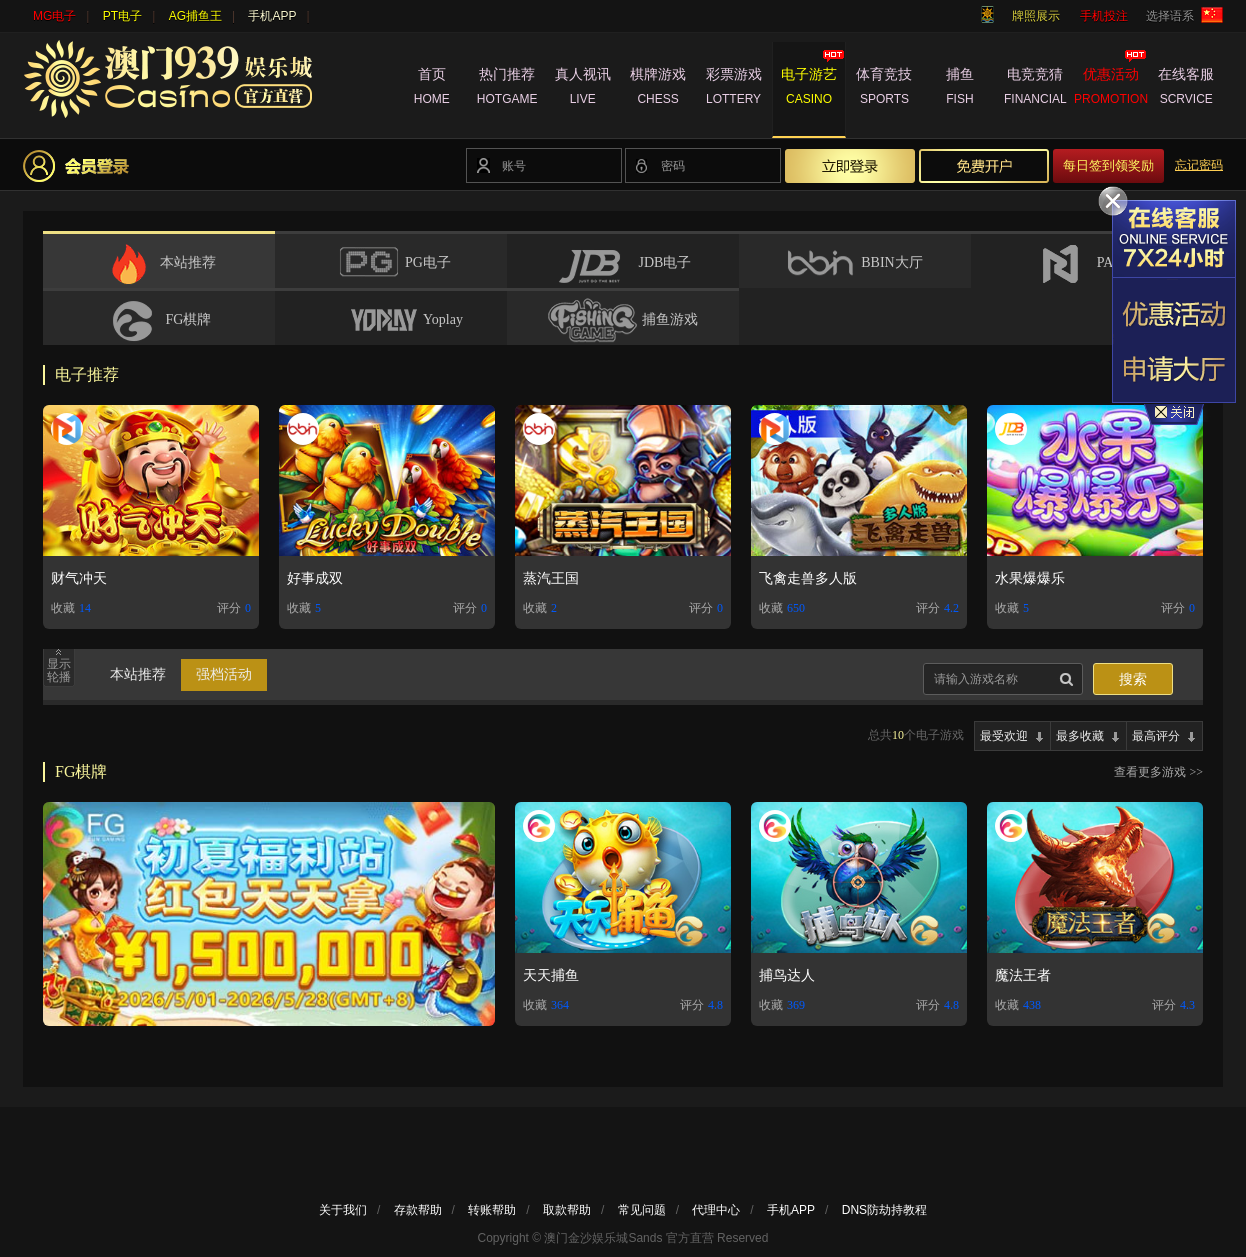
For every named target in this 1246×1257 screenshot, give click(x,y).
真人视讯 (582, 89)
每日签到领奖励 (1108, 165)
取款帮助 (567, 1210)
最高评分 (1156, 736)
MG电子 (54, 16)
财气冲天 (79, 578)
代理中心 (716, 1210)
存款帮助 (418, 1210)
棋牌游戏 (657, 89)
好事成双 (315, 578)
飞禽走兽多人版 (808, 578)
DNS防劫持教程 (884, 1210)
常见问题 (642, 1210)
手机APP (272, 16)
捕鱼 (959, 89)
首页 (431, 89)
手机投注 (1104, 16)
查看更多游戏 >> (1158, 772)
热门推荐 (506, 89)
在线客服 (1186, 89)
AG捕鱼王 (195, 16)
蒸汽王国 (551, 578)
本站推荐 (138, 674)
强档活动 (224, 674)
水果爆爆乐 (1030, 578)
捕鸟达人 (787, 975)
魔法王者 (1023, 975)
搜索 (1133, 679)
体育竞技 (884, 89)
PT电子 (122, 16)
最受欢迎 (1004, 736)
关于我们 (343, 1210)
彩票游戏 (733, 89)
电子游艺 (808, 89)
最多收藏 (1080, 736)
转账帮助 (492, 1210)
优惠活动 (1110, 89)
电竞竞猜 (1035, 89)
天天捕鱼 (551, 975)
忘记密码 (1199, 165)
